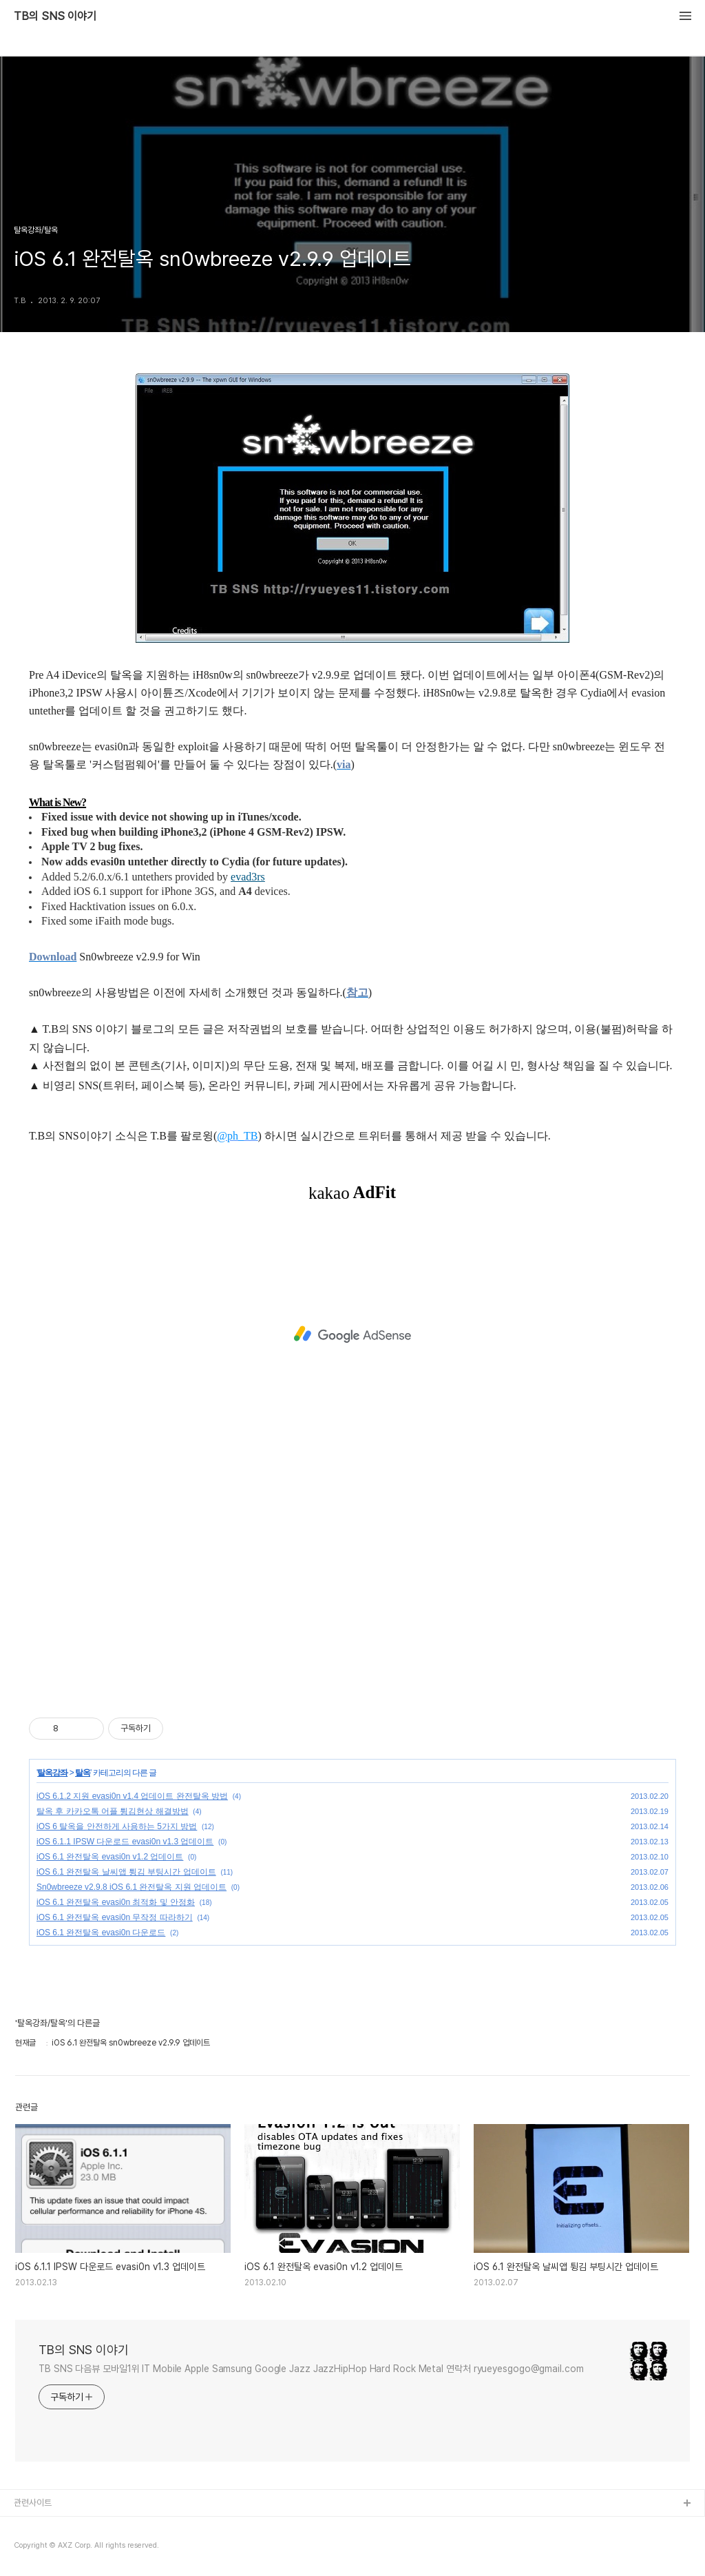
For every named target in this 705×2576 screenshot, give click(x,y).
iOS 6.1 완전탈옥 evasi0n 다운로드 (100, 1932)
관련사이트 (33, 2502)
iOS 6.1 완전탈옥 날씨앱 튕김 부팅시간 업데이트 (126, 1872)
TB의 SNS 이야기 (55, 16)
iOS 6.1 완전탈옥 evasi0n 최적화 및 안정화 (115, 1902)
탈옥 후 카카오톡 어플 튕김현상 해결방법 (112, 1811)
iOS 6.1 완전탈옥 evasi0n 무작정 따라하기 (114, 1917)
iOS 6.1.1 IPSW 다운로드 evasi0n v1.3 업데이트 (124, 1841)
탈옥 (82, 1773)
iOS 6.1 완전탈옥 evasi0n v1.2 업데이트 (109, 1857)
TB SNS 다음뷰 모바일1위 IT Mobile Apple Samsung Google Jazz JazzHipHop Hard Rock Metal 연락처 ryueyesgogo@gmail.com (311, 2368)
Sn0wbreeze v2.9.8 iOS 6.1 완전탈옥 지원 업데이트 (131, 1887)
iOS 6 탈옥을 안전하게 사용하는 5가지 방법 (116, 1826)
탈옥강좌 (52, 1773)
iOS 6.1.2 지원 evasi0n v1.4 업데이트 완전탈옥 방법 (132, 1796)
